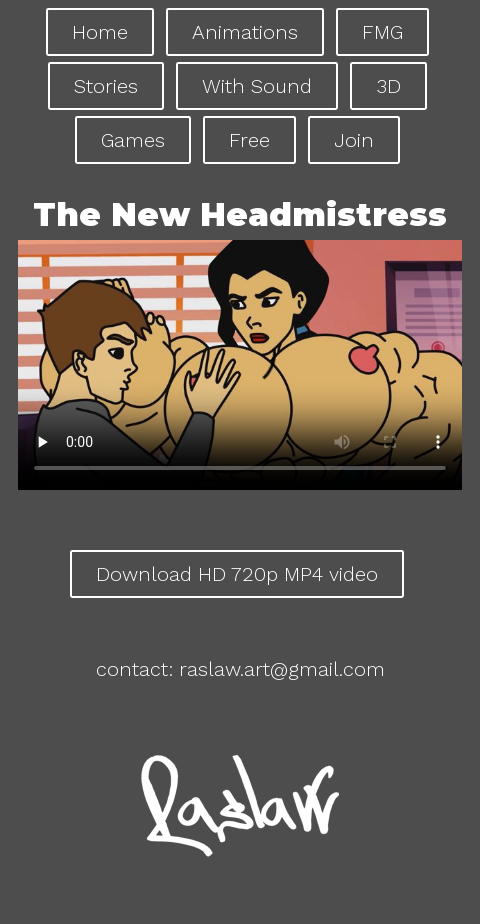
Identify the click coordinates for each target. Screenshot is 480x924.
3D (388, 86)
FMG (382, 32)
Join (354, 140)
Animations (245, 32)
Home (100, 32)
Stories (106, 86)
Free (249, 140)
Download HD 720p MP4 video (237, 574)
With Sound (257, 86)
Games (133, 140)
